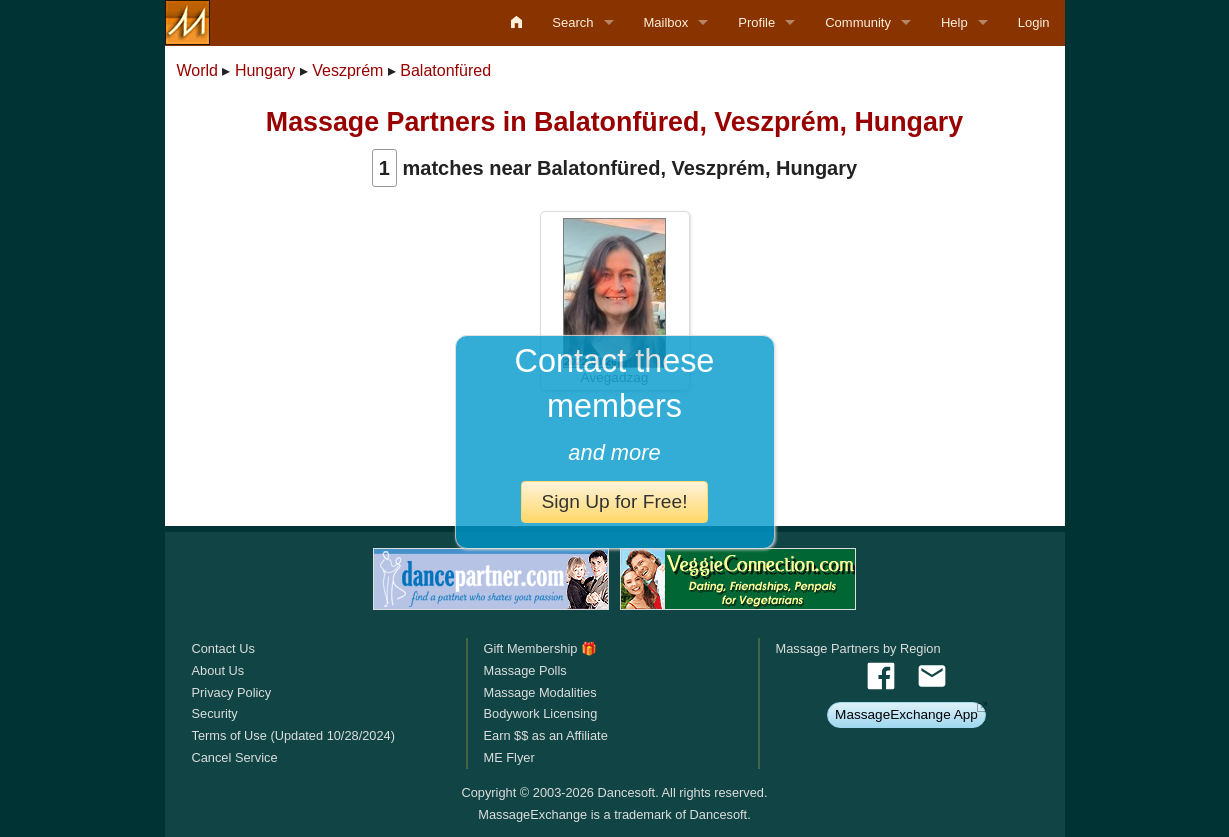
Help (954, 22)
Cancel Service (235, 757)
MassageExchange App (906, 714)
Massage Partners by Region (858, 648)
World (198, 70)
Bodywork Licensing (540, 713)
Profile (756, 22)
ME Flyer (508, 757)
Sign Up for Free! (614, 501)
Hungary (265, 70)
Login (1034, 22)
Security (215, 713)
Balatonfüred (445, 70)
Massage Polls (524, 670)
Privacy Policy (232, 692)
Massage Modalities (539, 692)
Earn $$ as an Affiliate (545, 735)
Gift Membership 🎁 (539, 648)
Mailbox (666, 22)
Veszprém (347, 70)
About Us (218, 670)
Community (858, 22)
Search (572, 22)
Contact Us (223, 648)
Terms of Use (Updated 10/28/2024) (293, 735)
